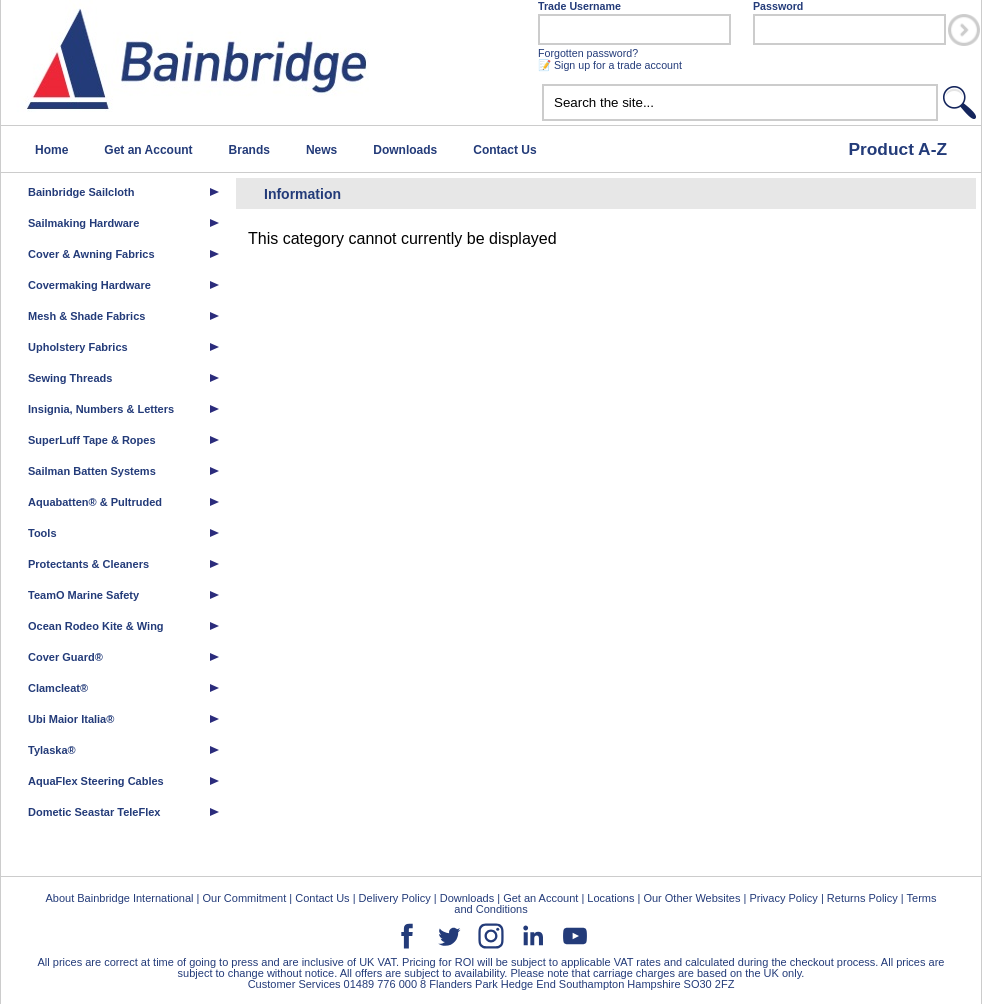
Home (51, 150)
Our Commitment (244, 898)
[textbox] (740, 102)
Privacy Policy (783, 898)
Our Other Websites (691, 898)
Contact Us (504, 150)
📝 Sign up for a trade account (610, 65)
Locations (610, 898)
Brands (249, 150)
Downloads (405, 150)
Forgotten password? (588, 53)
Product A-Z (897, 149)
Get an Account (148, 150)
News (321, 150)
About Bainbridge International (119, 898)
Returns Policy (862, 898)
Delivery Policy (395, 898)
